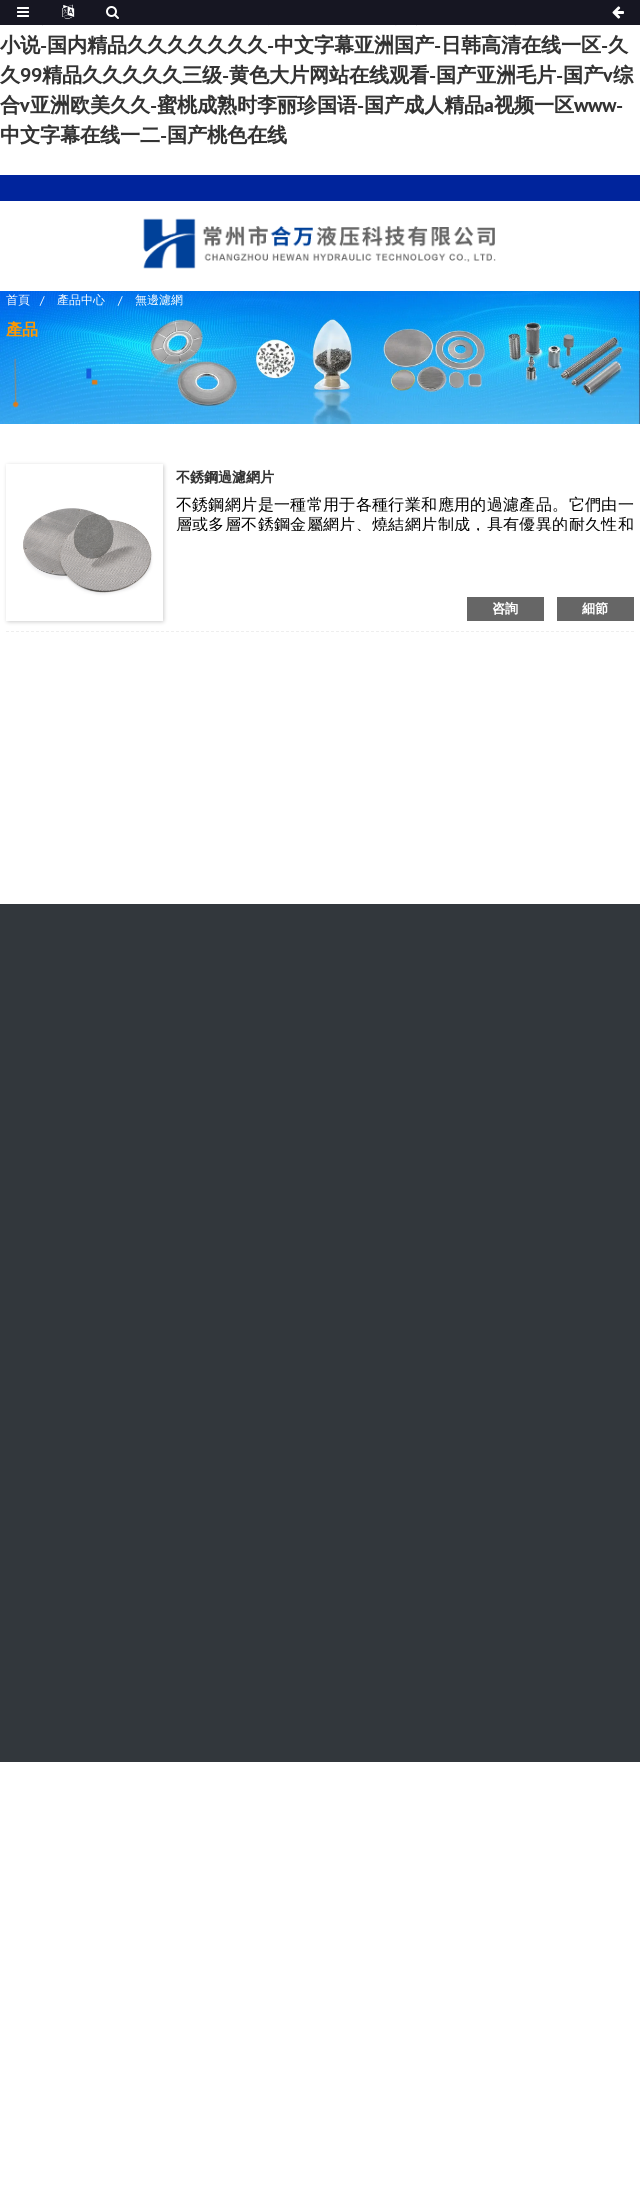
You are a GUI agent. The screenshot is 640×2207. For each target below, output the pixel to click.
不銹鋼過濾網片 (225, 477)
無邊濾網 (159, 298)
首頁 (18, 298)
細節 (595, 608)
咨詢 (505, 608)
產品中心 (81, 298)
